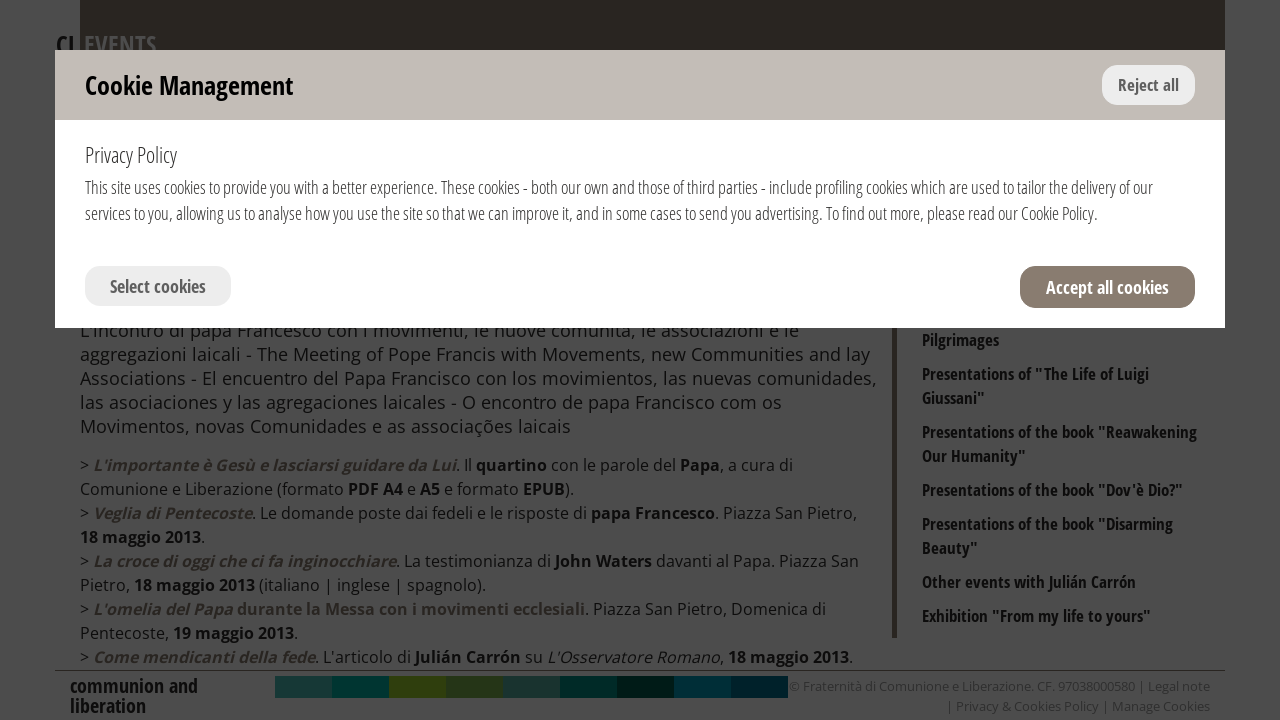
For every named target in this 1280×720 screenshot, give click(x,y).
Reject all (1148, 84)
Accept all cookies (1107, 287)
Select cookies (158, 286)
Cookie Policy (1057, 213)
